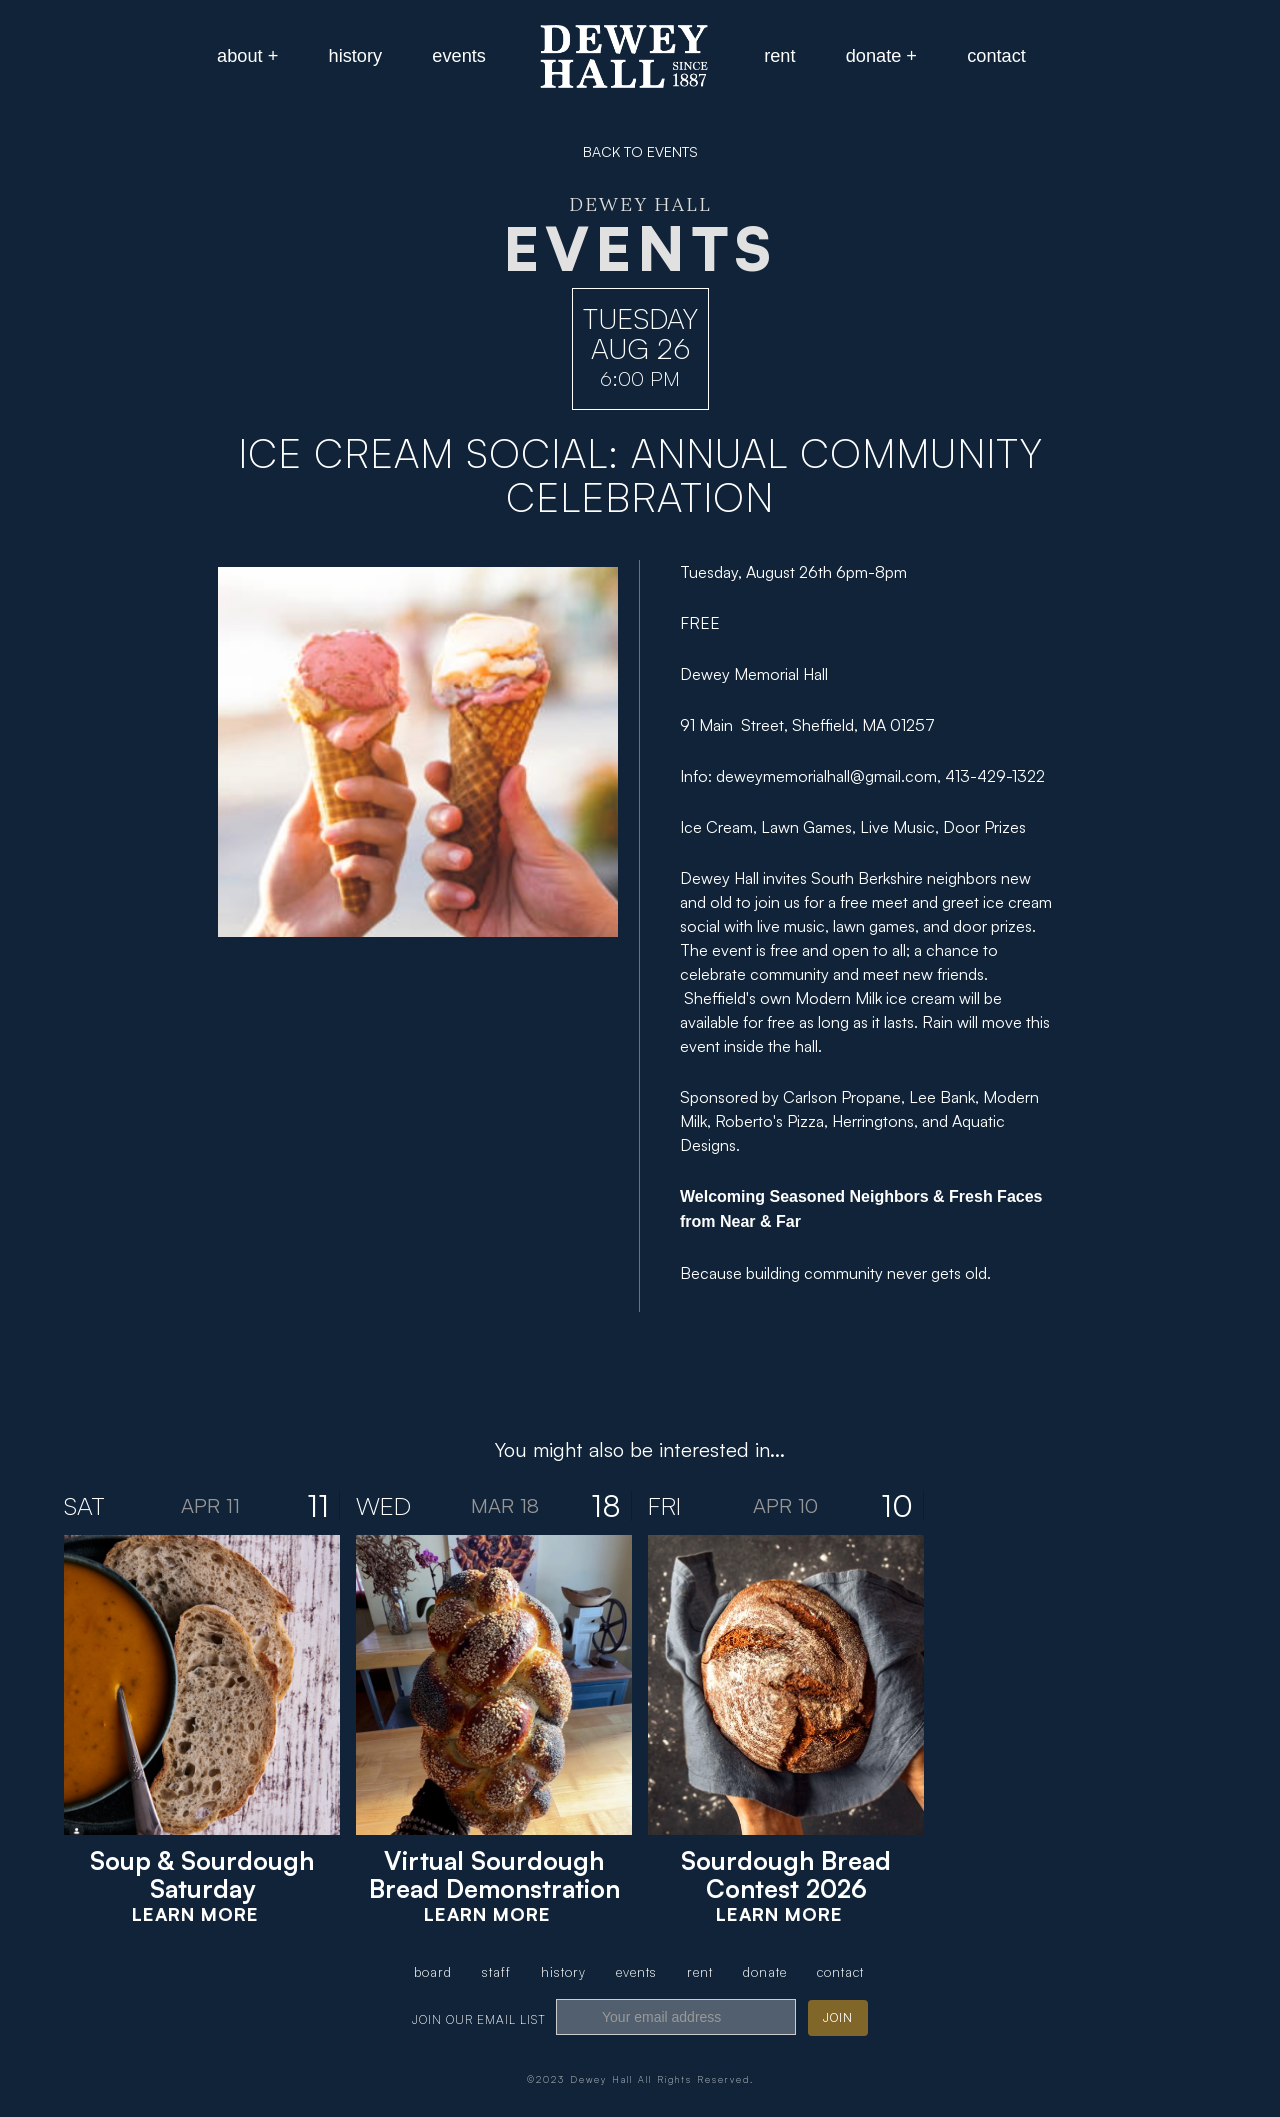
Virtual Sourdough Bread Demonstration (494, 1874)
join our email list (479, 2019)
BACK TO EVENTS (640, 151)
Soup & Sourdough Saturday (202, 1874)
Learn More (195, 1914)
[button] (247, 56)
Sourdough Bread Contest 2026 (786, 1874)
